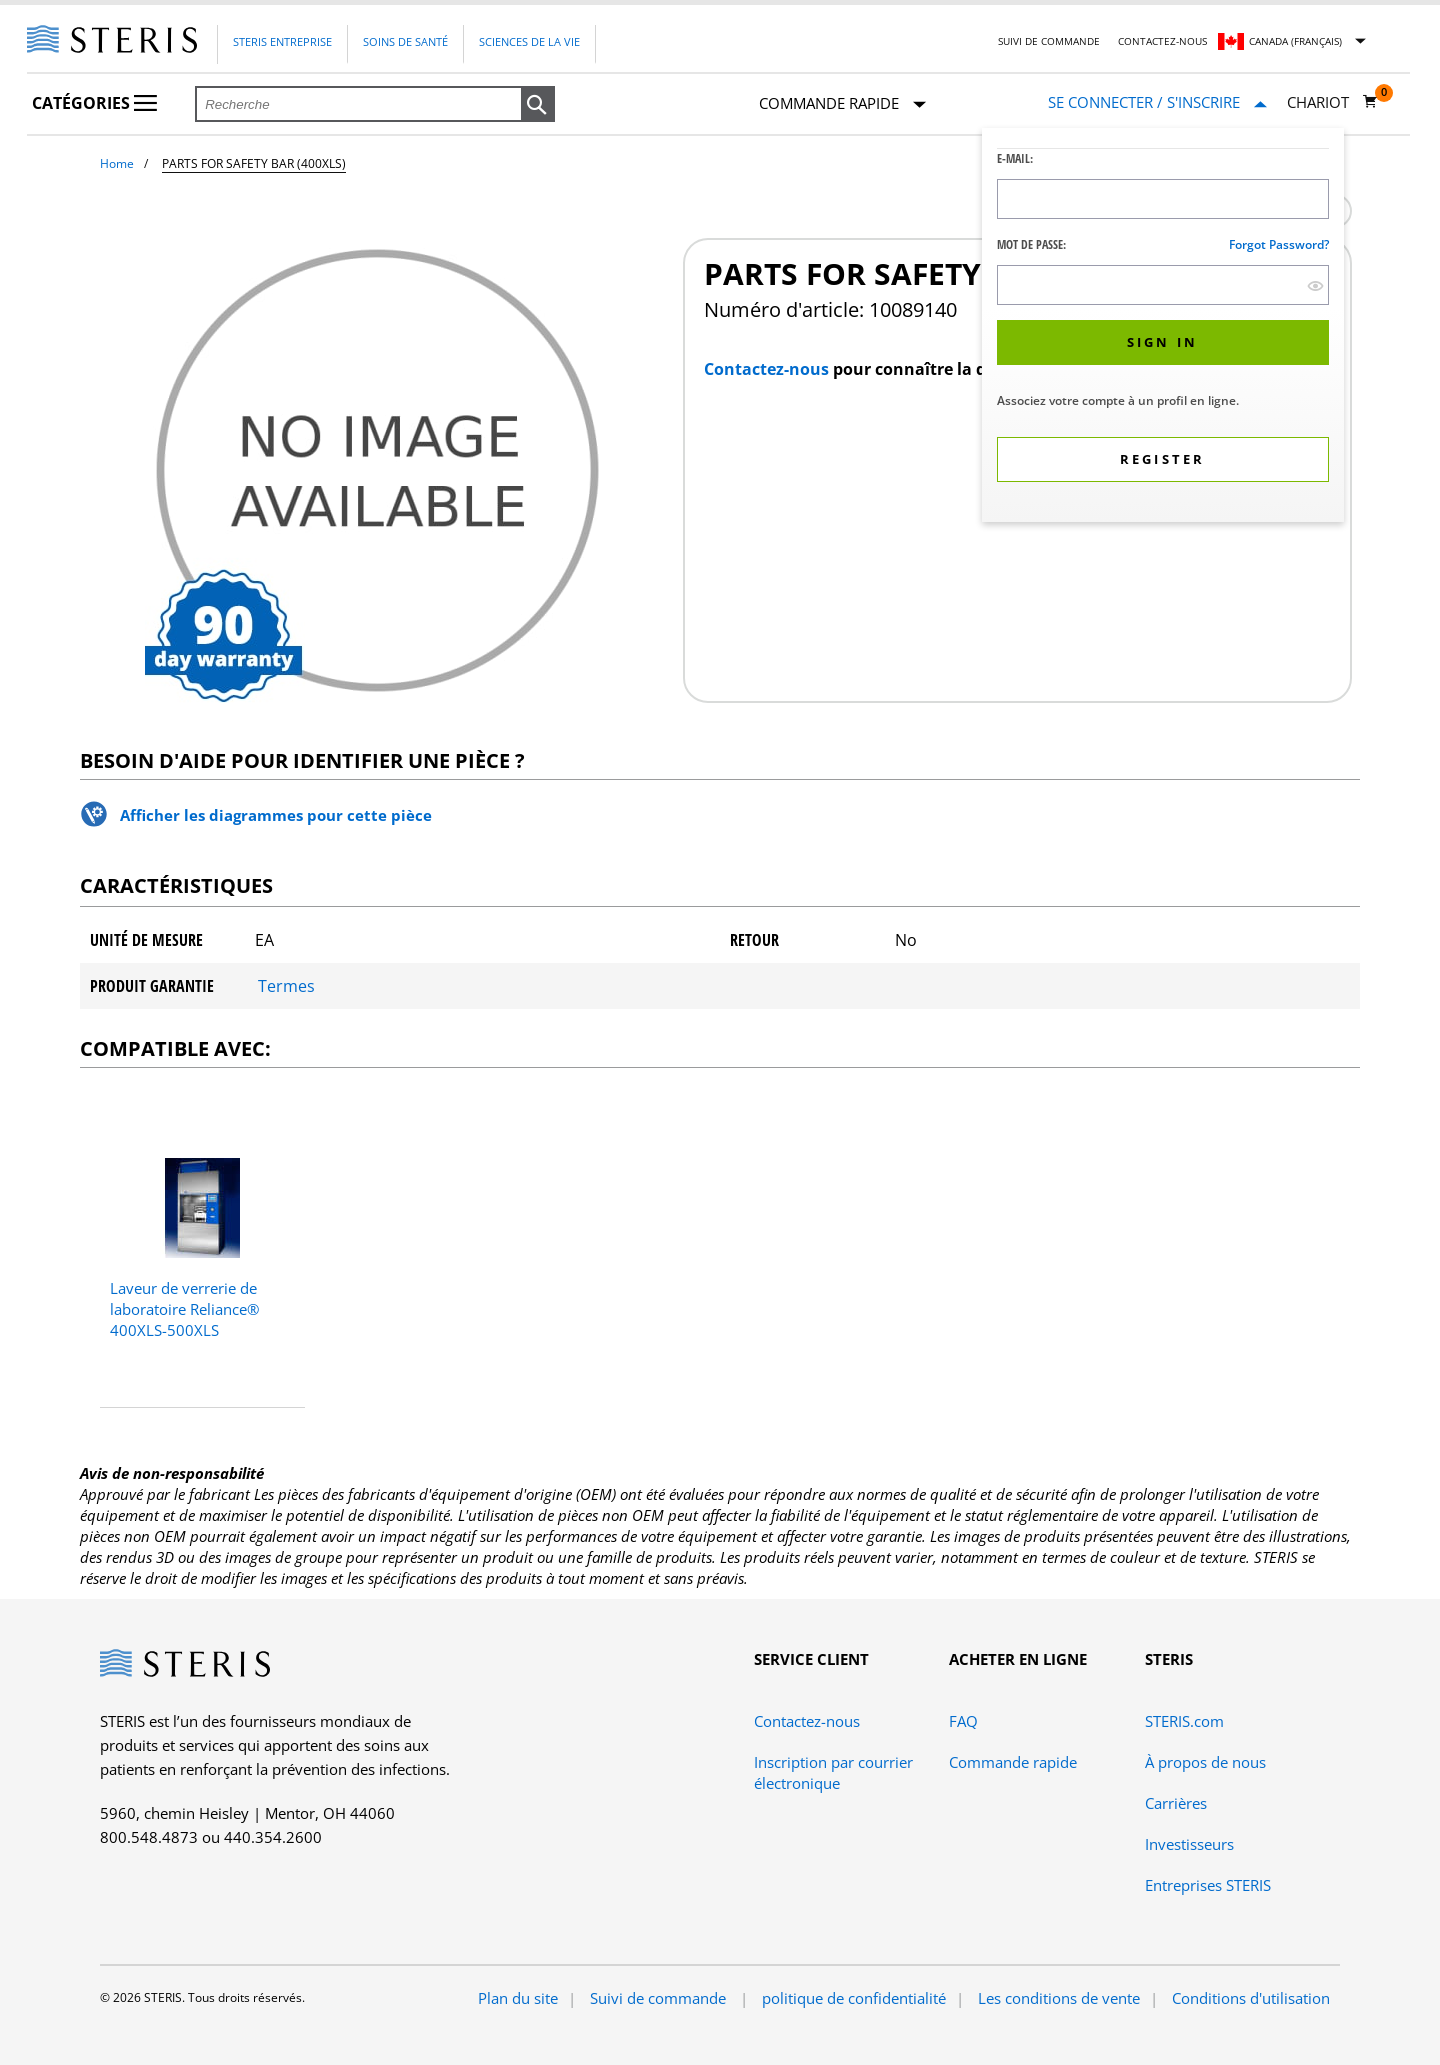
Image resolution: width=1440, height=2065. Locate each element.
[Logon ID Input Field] (1163, 199)
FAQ (963, 1721)
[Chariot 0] (1332, 102)
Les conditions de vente (1059, 1998)
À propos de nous (1205, 1762)
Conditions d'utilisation (1251, 1998)
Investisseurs (1189, 1844)
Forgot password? (1279, 244)
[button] (538, 105)
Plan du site (518, 1998)
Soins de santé (405, 41)
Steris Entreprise (282, 41)
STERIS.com (1184, 1721)
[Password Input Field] (1163, 285)
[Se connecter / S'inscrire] (1157, 102)
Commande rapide (842, 104)
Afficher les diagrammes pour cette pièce (276, 815)
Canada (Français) (1295, 41)
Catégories (94, 103)
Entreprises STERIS (1208, 1885)
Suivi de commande (1049, 41)
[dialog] (1163, 327)
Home (117, 163)
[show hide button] (1315, 285)
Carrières (1176, 1803)
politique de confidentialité (854, 1998)
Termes (286, 986)
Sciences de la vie (529, 41)
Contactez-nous (1162, 41)
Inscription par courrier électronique (833, 1772)
